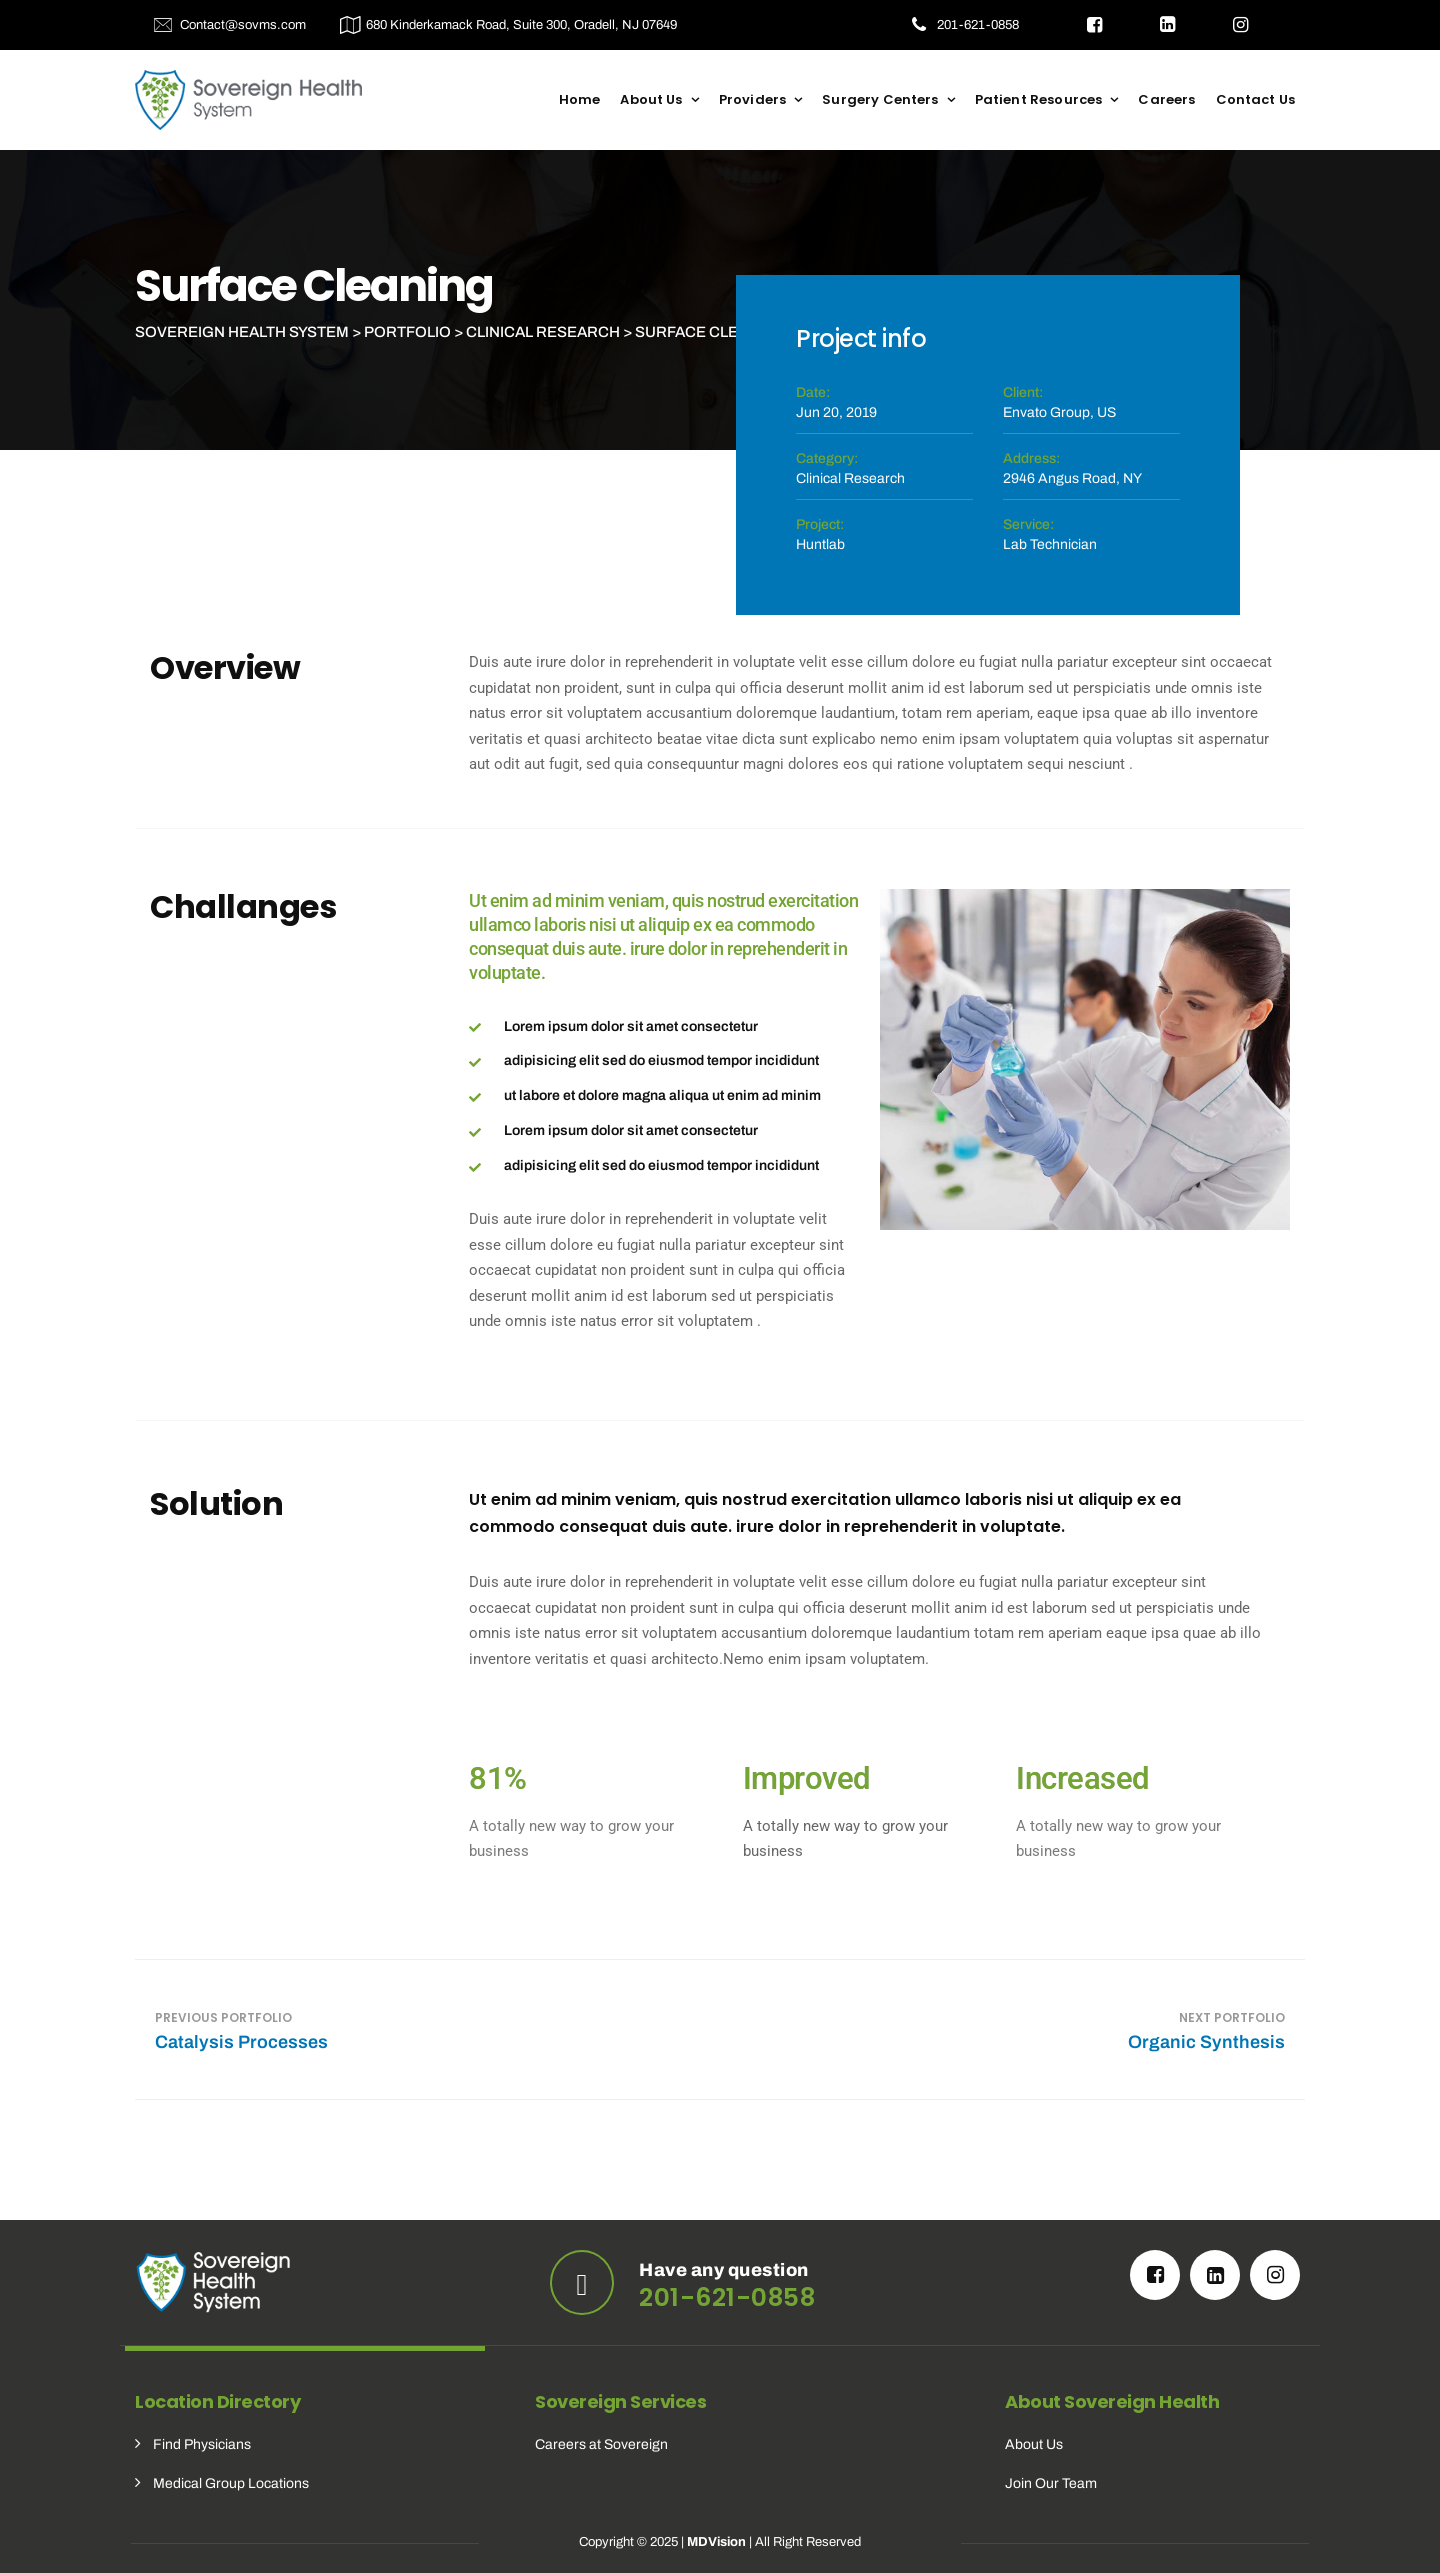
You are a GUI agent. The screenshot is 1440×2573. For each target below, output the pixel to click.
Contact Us (1256, 99)
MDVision (716, 2542)
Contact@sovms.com (243, 25)
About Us (651, 99)
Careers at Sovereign (601, 2444)
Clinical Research (850, 478)
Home (580, 99)
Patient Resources (1039, 99)
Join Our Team (1051, 2483)
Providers (752, 99)
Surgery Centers (880, 99)
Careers (1166, 99)
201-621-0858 (978, 25)
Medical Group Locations (231, 2483)
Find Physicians (202, 2444)
